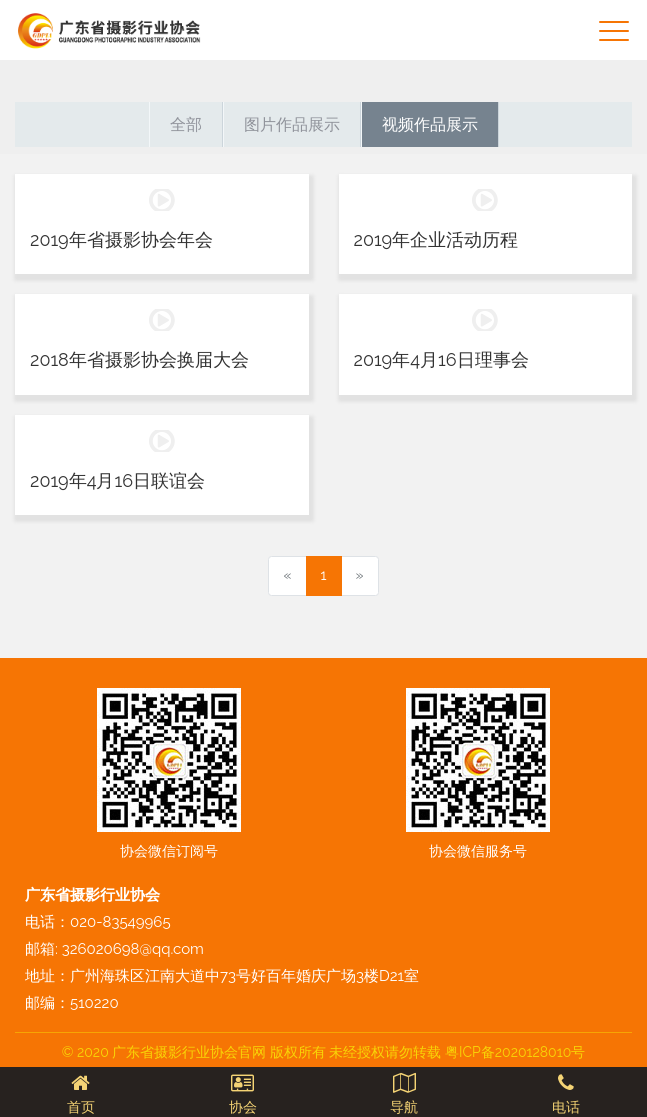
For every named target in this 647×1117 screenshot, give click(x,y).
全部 (186, 124)
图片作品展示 (292, 124)
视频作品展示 (430, 124)
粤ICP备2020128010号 (515, 1052)
